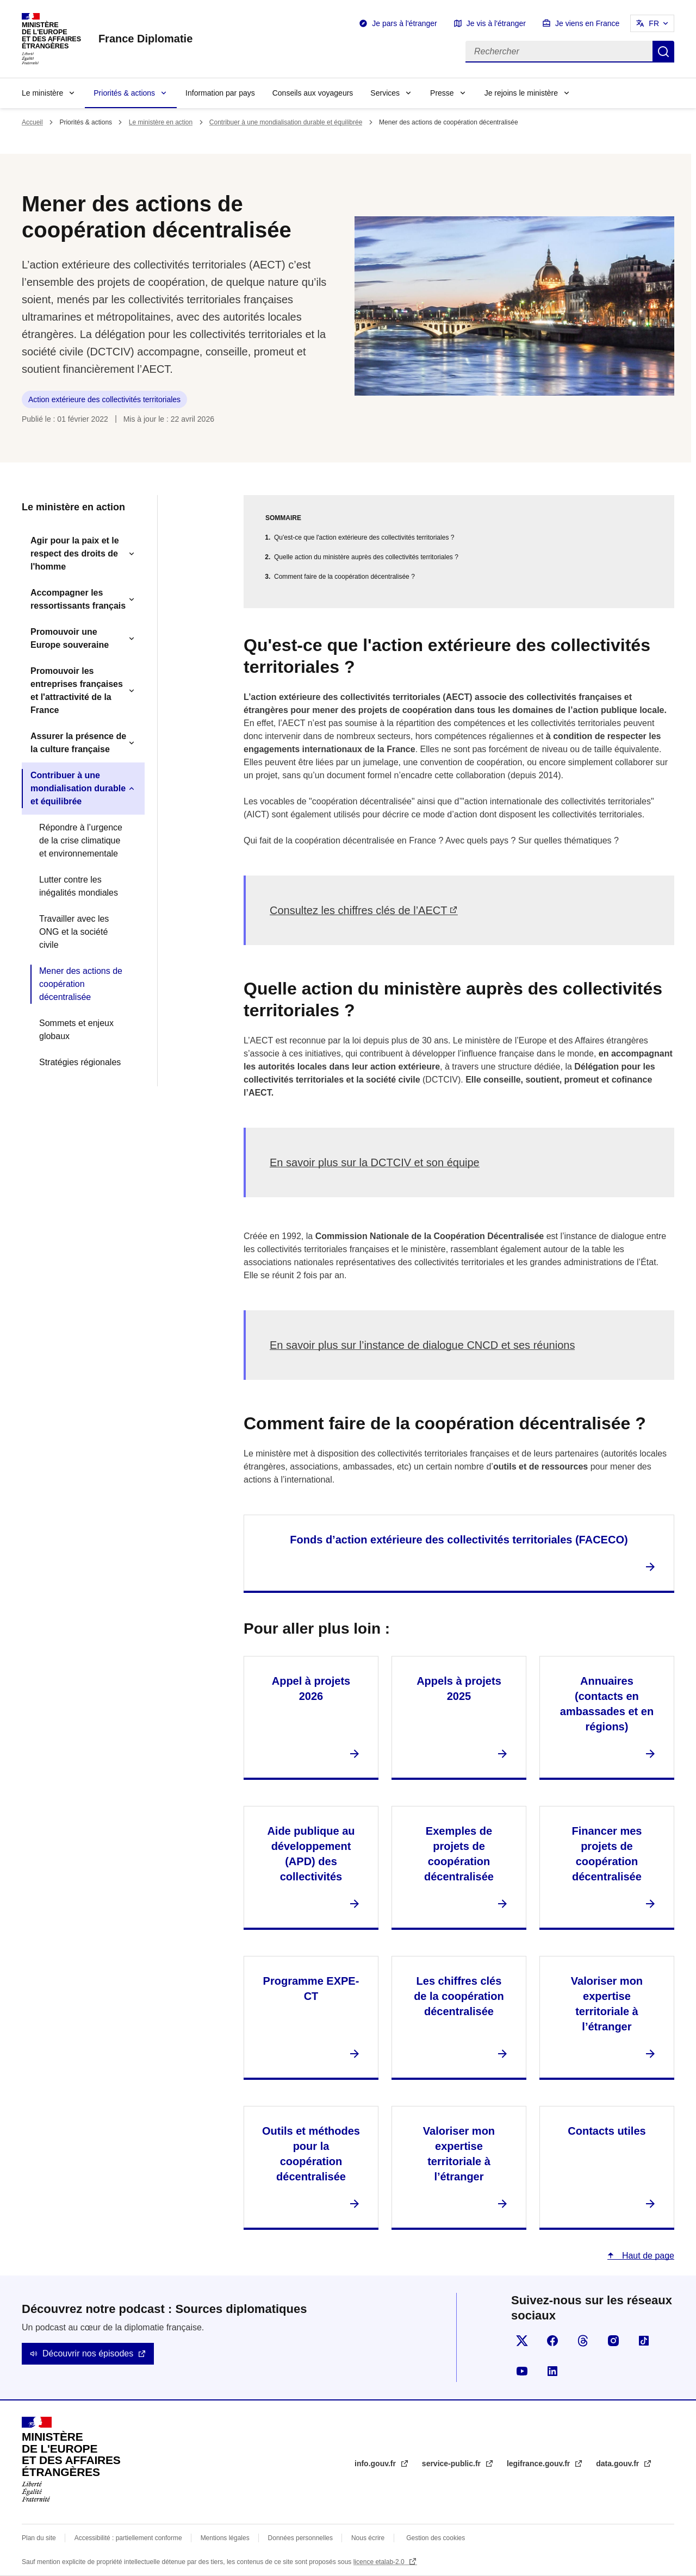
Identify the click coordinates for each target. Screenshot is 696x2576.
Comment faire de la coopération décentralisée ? (344, 576)
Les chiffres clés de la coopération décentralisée (459, 1996)
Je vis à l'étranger (496, 23)
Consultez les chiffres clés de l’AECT (358, 910)
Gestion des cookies (435, 2538)
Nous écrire (367, 2538)
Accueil (32, 122)
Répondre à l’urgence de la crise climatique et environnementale (80, 840)
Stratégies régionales (80, 1062)
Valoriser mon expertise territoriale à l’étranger (607, 2004)
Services (385, 93)
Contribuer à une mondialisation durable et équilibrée (286, 122)
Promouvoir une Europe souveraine (69, 638)
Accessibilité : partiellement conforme (128, 2538)
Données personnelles (300, 2538)
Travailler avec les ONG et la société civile (74, 931)
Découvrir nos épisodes (87, 2353)
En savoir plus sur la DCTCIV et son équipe (375, 1162)
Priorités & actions (124, 93)
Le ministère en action (160, 122)
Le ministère (42, 93)
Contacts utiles (606, 2131)
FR (654, 23)
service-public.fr (452, 2463)
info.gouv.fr (376, 2463)
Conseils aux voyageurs (312, 93)
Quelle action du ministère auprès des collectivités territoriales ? (366, 557)
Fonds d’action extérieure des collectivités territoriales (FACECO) (458, 1540)
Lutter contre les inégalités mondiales (78, 886)
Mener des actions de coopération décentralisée (80, 984)
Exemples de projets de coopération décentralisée (459, 1854)
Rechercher (663, 51)
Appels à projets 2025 (459, 1688)
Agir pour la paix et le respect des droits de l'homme (74, 553)
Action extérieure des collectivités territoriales (104, 399)
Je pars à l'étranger (404, 23)
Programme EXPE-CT (311, 1988)
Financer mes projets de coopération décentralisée (606, 1854)
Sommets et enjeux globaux (76, 1029)
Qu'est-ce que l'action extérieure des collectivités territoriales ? (364, 537)
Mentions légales (225, 2538)
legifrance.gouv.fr (539, 2463)
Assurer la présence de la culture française (78, 742)
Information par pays (220, 93)
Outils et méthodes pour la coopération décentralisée (311, 2154)
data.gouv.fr (618, 2463)
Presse (442, 93)
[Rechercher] (558, 51)
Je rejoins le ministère (521, 93)
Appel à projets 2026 (311, 1688)
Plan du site (39, 2538)
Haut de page (646, 2255)
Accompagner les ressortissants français (78, 599)
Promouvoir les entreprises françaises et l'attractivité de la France (76, 690)
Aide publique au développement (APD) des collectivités (311, 1854)
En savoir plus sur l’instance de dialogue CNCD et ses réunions (422, 1345)
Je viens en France (587, 23)
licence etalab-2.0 (379, 2562)
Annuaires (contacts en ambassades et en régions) (607, 1704)
